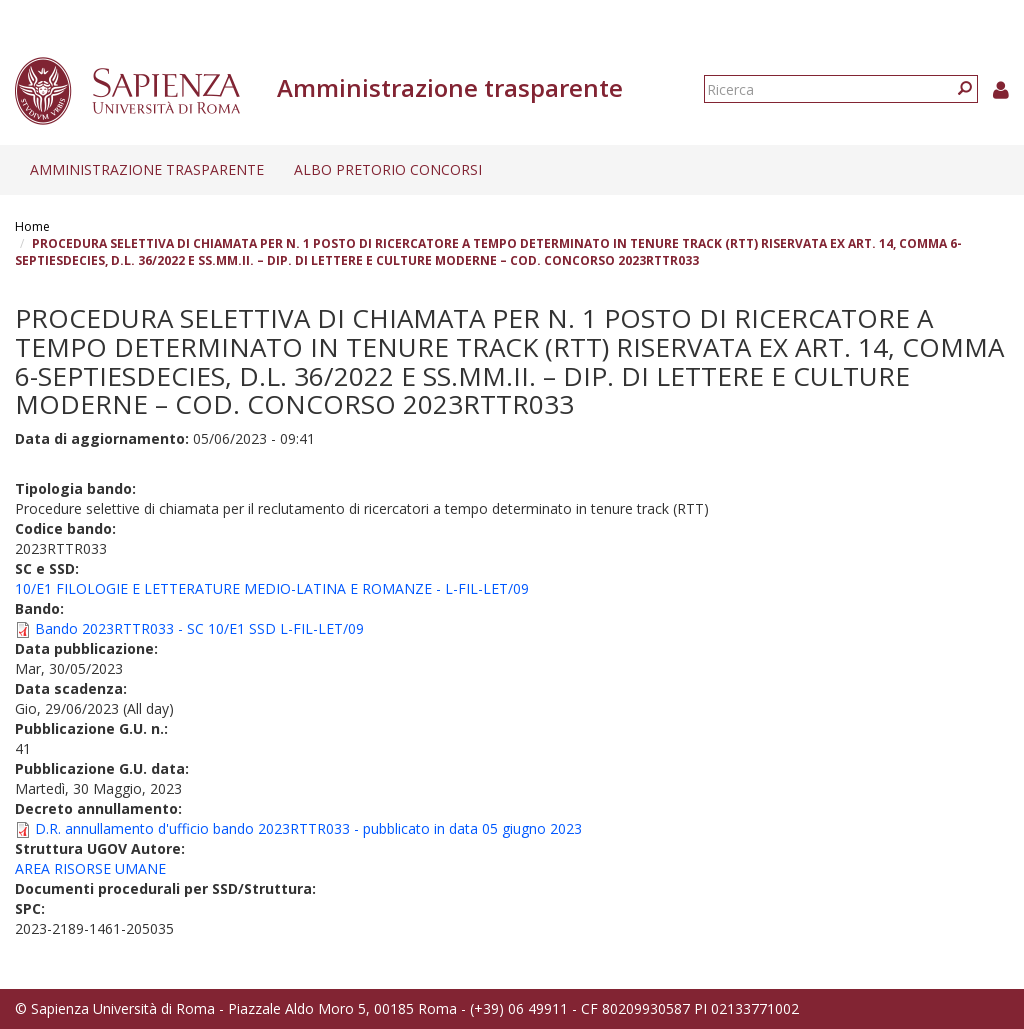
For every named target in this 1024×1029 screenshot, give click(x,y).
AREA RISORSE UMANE (90, 868)
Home (32, 226)
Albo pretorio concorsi (388, 169)
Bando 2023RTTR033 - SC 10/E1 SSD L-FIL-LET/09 (199, 628)
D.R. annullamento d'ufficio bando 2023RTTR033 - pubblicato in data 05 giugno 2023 (308, 828)
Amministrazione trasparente (147, 169)
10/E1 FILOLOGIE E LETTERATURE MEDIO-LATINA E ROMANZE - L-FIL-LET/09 (272, 588)
